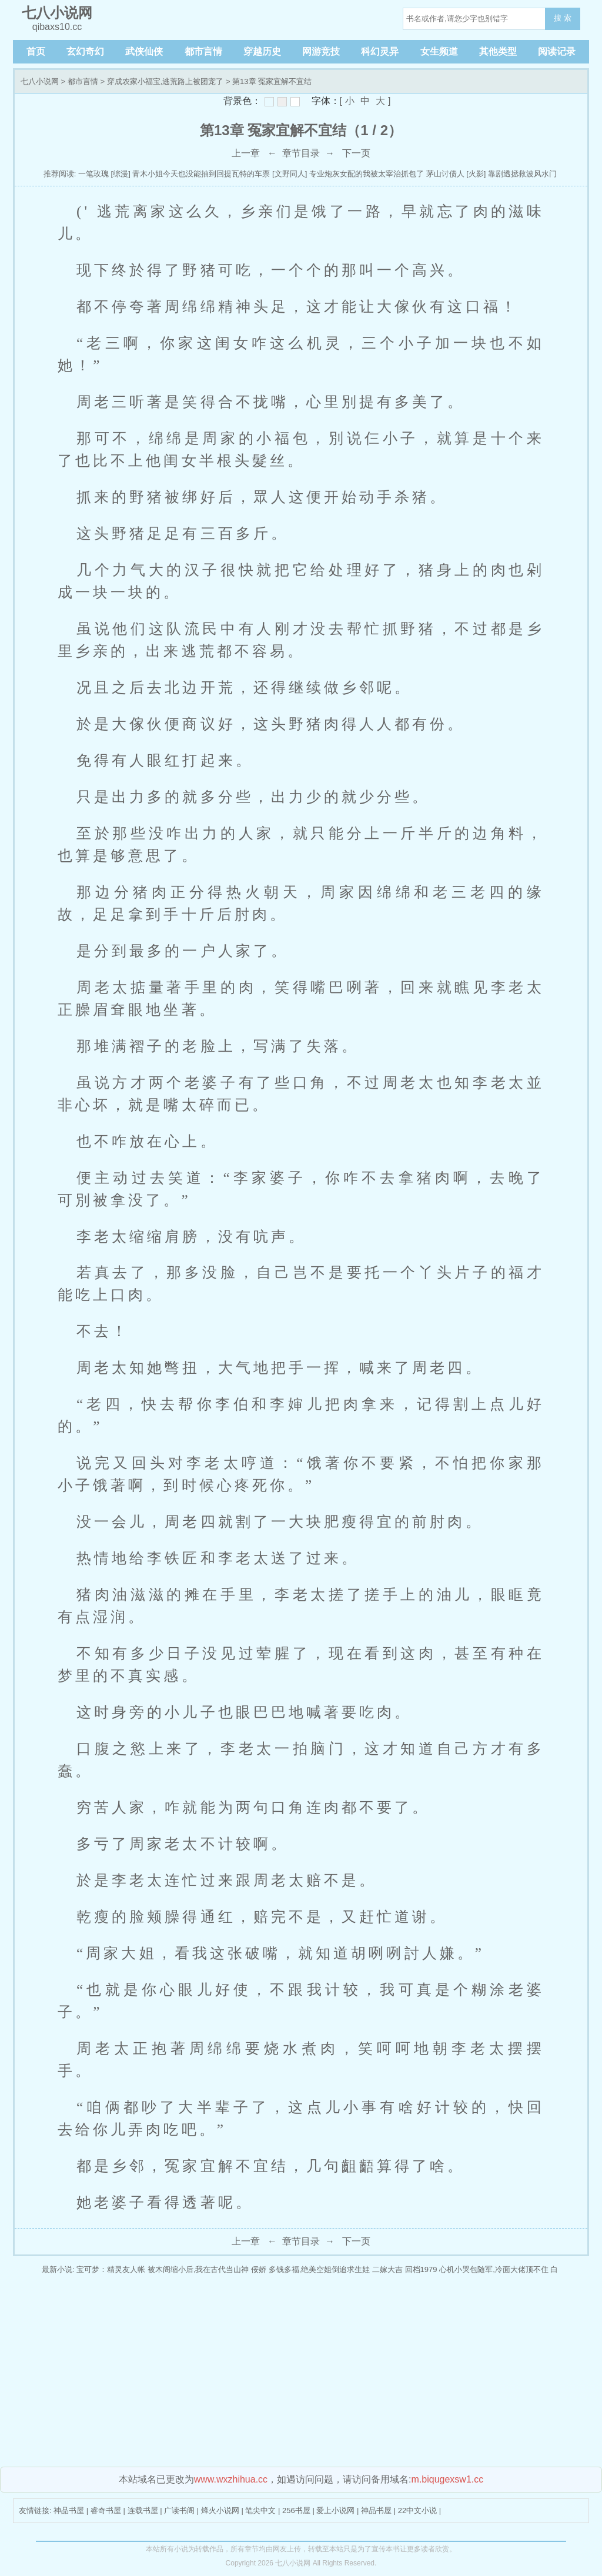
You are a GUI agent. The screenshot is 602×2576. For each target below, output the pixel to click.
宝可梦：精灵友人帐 (110, 2269)
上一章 (246, 153)
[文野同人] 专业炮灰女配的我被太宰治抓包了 (348, 173)
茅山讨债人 (445, 173)
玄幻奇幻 (85, 51)
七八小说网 (40, 81)
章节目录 (301, 153)
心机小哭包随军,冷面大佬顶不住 (494, 2269)
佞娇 (258, 2269)
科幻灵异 (380, 51)
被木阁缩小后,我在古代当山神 (198, 2269)
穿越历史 (262, 51)
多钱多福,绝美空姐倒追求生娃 (319, 2269)
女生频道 (439, 51)
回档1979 (421, 2269)
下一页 (356, 153)
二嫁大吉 (387, 2269)
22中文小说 (417, 2510)
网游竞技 (321, 51)
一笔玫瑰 (93, 173)
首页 (35, 51)
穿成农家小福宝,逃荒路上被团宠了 (165, 81)
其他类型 (498, 51)
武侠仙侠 (144, 51)
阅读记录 (557, 51)
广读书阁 (179, 2510)
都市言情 (203, 51)
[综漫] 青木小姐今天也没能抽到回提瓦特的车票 (190, 173)
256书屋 (296, 2510)
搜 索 (562, 18)
